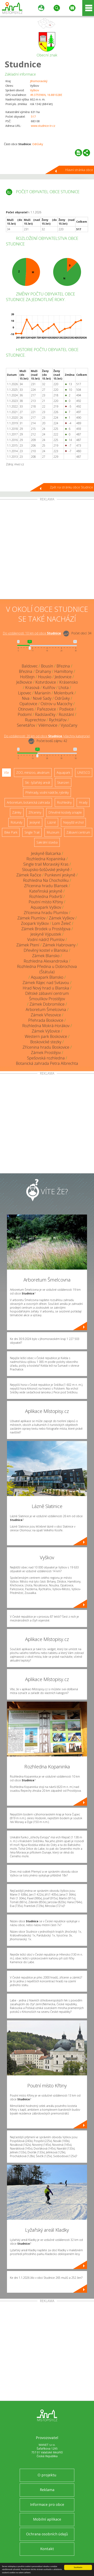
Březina (63, 666)
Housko (44, 676)
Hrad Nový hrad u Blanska (46, 988)
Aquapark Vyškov (46, 907)
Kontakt (47, 2548)
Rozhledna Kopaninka (45, 858)
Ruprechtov (35, 720)
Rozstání (66, 714)
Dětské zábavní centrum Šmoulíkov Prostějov (47, 996)
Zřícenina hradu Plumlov (46, 912)
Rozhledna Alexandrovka (46, 961)
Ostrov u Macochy (56, 703)
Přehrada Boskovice (45, 1020)
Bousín (47, 666)
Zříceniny (34, 812)
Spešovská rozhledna (46, 1058)
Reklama (47, 2489)
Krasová (32, 687)
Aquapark (63, 772)
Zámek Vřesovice (46, 1015)
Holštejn (27, 676)
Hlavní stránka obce (79, 170)
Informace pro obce (47, 2504)
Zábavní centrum (78, 832)
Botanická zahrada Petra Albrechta (47, 1063)
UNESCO (83, 772)
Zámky (16, 812)
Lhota (64, 687)
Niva (25, 698)
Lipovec (24, 693)
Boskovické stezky (45, 1041)
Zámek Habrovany (59, 945)
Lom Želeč (61, 923)
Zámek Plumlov (31, 918)
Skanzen (63, 782)
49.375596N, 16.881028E (46, 95)
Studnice (23, 64)
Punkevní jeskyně (60, 875)
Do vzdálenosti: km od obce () (47, 736)
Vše (6, 772)
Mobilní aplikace (47, 2519)
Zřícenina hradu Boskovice (46, 1047)
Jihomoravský (38, 81)
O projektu (47, 2475)
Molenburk (63, 693)
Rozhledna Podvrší (45, 896)
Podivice (66, 709)
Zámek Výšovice (46, 1031)
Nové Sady (42, 698)
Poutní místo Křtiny (46, 902)
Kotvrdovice (45, 682)
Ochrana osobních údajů (47, 2534)
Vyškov (34, 90)
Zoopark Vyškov (35, 923)
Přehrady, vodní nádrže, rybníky (47, 792)
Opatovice (28, 703)
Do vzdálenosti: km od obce (32, 633)
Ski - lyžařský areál (37, 782)
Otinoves (26, 709)
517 (33, 116)
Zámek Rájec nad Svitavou (46, 982)
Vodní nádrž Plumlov (46, 939)
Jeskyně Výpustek (45, 934)
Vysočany (69, 725)
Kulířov (49, 687)
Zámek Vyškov (61, 918)
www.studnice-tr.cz (43, 126)
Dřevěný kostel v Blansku (46, 950)
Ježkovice (24, 682)
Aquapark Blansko (47, 977)
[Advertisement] (47, 550)
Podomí (25, 714)
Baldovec (30, 666)
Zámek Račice (28, 875)
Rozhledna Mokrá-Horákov (46, 1025)
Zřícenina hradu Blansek (46, 885)
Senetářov (26, 725)
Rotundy (16, 822)
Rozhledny (64, 802)
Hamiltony (63, 671)
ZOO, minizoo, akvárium (32, 772)
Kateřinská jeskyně (45, 891)
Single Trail (31, 832)
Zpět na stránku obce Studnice (71, 487)
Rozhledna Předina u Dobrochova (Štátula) (47, 969)
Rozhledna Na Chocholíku (46, 880)
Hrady (83, 802)
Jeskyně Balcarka (46, 853)
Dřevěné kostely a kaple (65, 812)
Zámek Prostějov (46, 1052)
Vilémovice (47, 725)
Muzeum (53, 832)
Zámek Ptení (27, 945)
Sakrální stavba (47, 842)
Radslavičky (45, 714)
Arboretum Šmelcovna (46, 1009)
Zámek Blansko (46, 955)
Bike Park (10, 832)
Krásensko (68, 682)
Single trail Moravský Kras (46, 864)
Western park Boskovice (46, 1036)
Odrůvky (37, 144)
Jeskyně (34, 822)
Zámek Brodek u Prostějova (45, 928)
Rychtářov (58, 720)
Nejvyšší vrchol (73, 822)
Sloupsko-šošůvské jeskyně (46, 869)
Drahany (43, 671)
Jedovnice (63, 676)
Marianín (43, 693)
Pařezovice (46, 709)
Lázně (51, 822)
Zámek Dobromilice (47, 1004)
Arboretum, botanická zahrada (28, 802)
